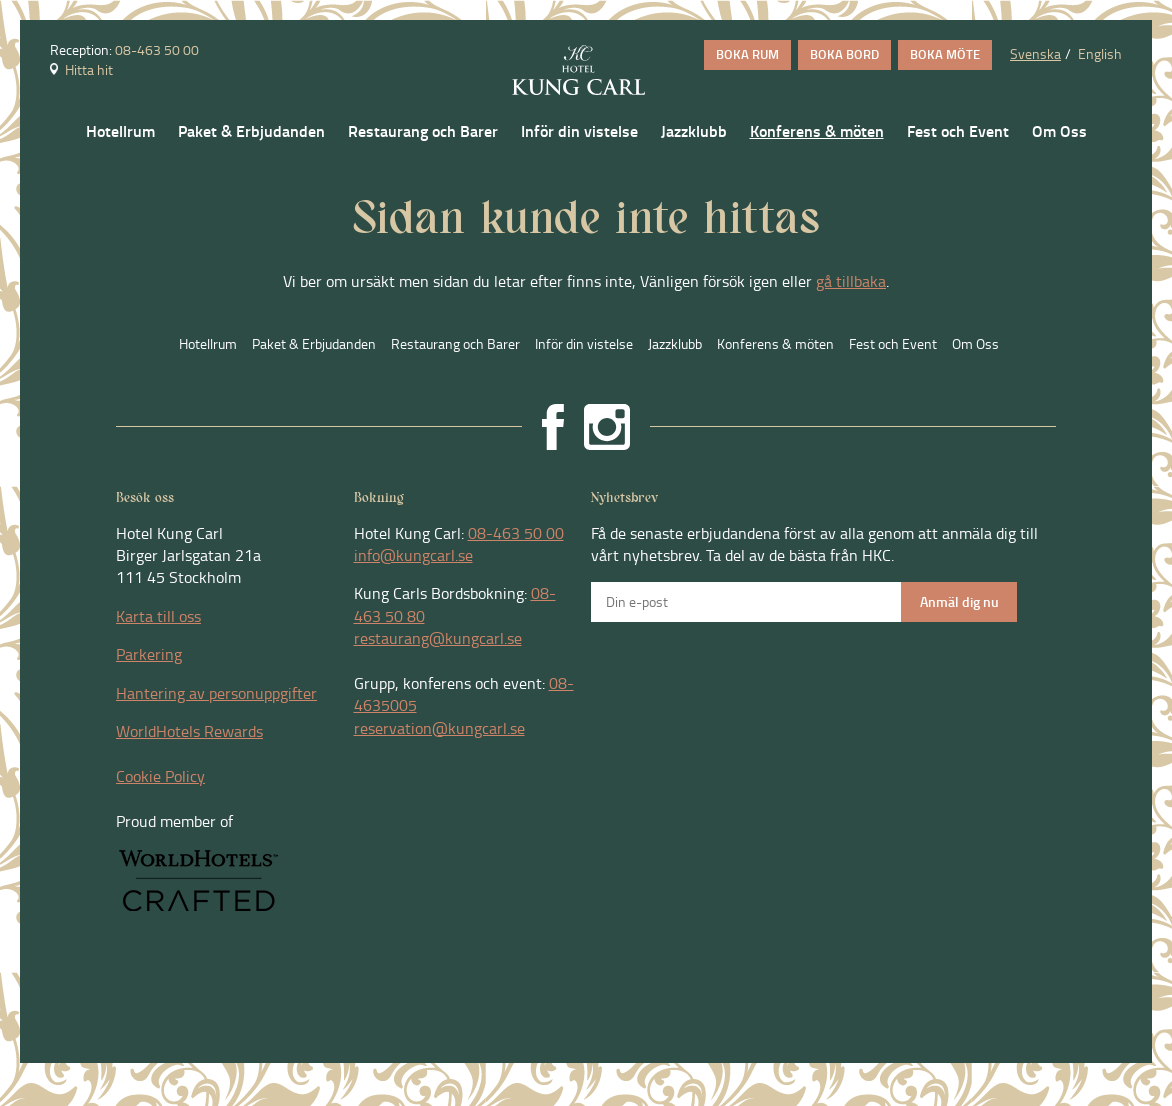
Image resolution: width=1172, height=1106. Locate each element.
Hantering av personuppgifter (216, 693)
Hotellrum (120, 131)
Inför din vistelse (579, 131)
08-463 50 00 (157, 49)
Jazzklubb (694, 131)
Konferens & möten (817, 131)
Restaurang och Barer (423, 131)
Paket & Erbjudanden (251, 131)
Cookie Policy (160, 776)
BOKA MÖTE (945, 54)
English (1100, 53)
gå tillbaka (851, 281)
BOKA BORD (844, 54)
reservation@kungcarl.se (439, 728)
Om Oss (1059, 131)
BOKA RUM (747, 54)
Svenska (1035, 53)
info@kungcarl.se (413, 555)
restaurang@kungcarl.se (438, 638)
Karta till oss (158, 616)
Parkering (149, 654)
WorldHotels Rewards (189, 731)
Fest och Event (958, 131)
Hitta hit (81, 69)
